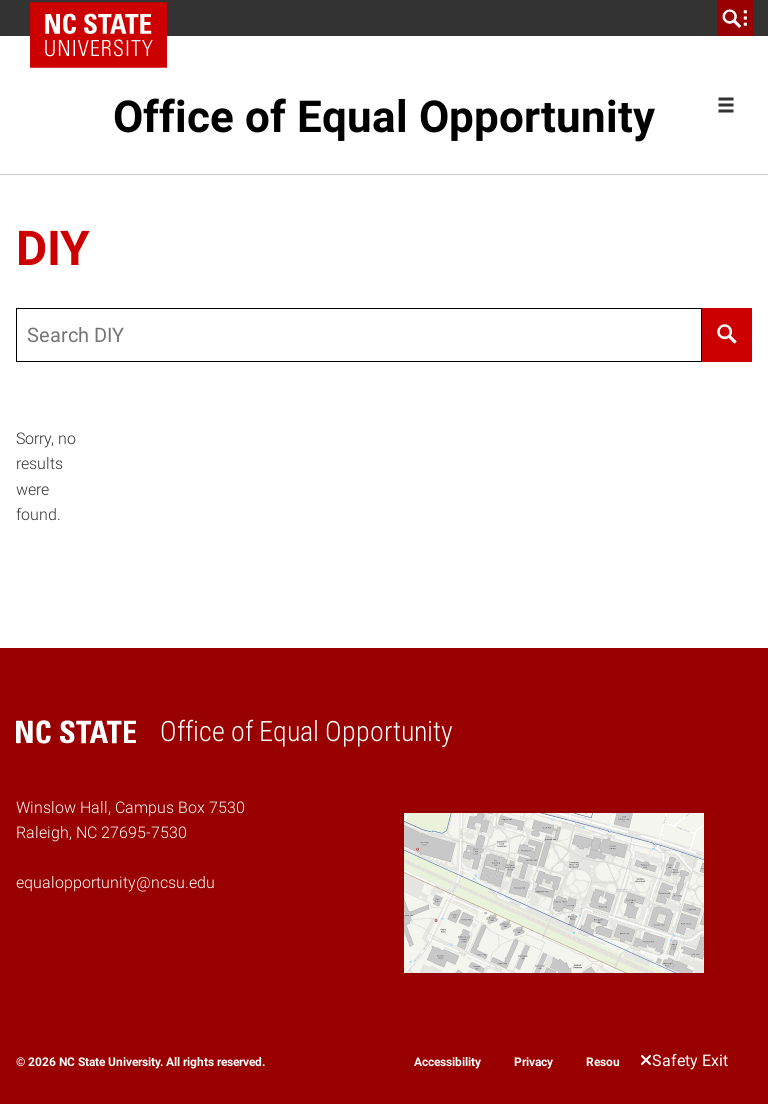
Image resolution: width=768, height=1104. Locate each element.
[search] (735, 18)
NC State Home (105, 18)
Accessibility (447, 1062)
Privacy (533, 1062)
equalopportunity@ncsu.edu (115, 882)
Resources (614, 1062)
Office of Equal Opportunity (384, 117)
